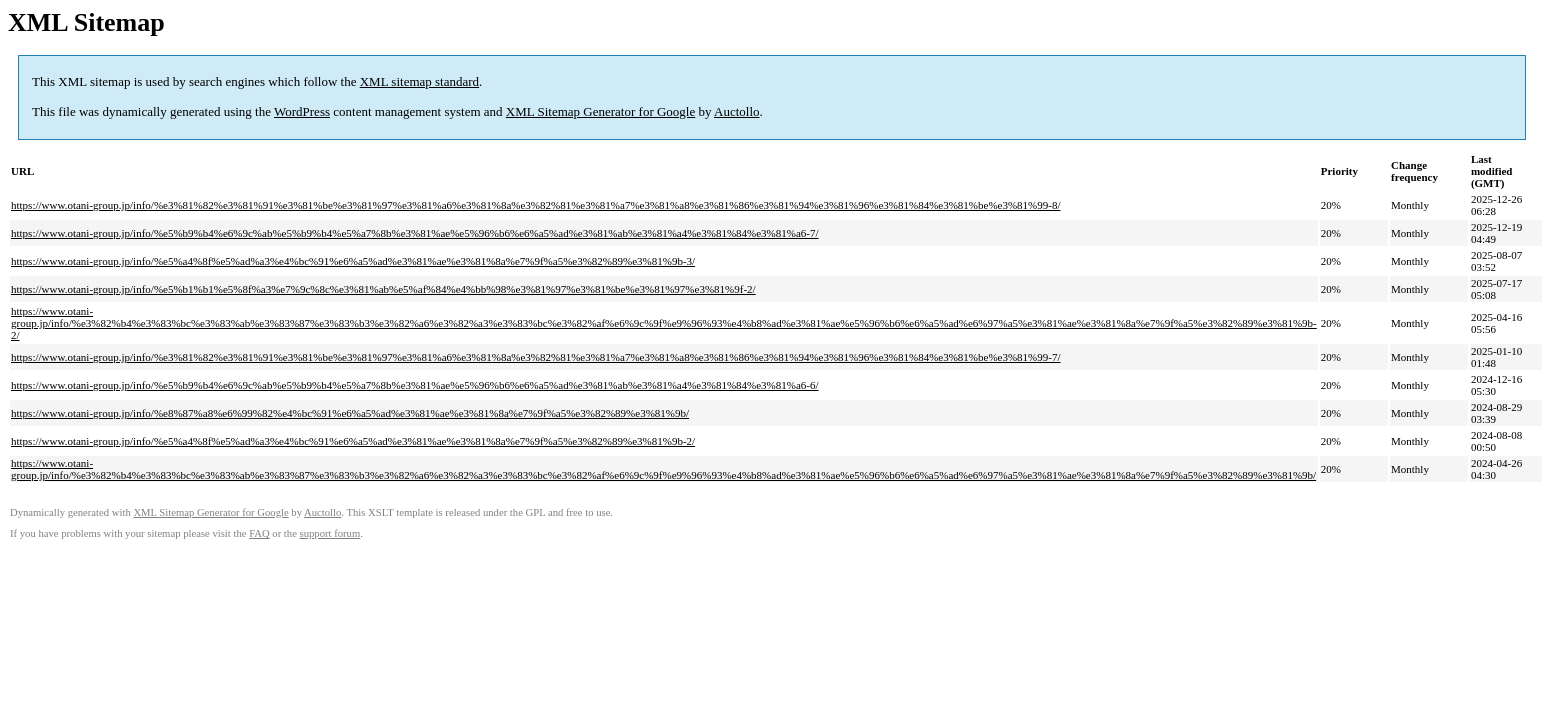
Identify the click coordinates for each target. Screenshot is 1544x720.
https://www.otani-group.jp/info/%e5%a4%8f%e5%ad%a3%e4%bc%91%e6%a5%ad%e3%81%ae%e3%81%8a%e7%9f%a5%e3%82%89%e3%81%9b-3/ (353, 261)
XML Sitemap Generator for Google (600, 111)
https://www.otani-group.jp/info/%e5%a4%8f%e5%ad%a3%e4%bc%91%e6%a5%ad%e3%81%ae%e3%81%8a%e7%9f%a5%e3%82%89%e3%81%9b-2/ (353, 441)
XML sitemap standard (419, 81)
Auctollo (737, 111)
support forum (330, 533)
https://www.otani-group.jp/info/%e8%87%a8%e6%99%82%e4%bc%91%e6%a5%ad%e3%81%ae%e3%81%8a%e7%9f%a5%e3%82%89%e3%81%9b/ (350, 413)
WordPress (302, 111)
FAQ (259, 533)
